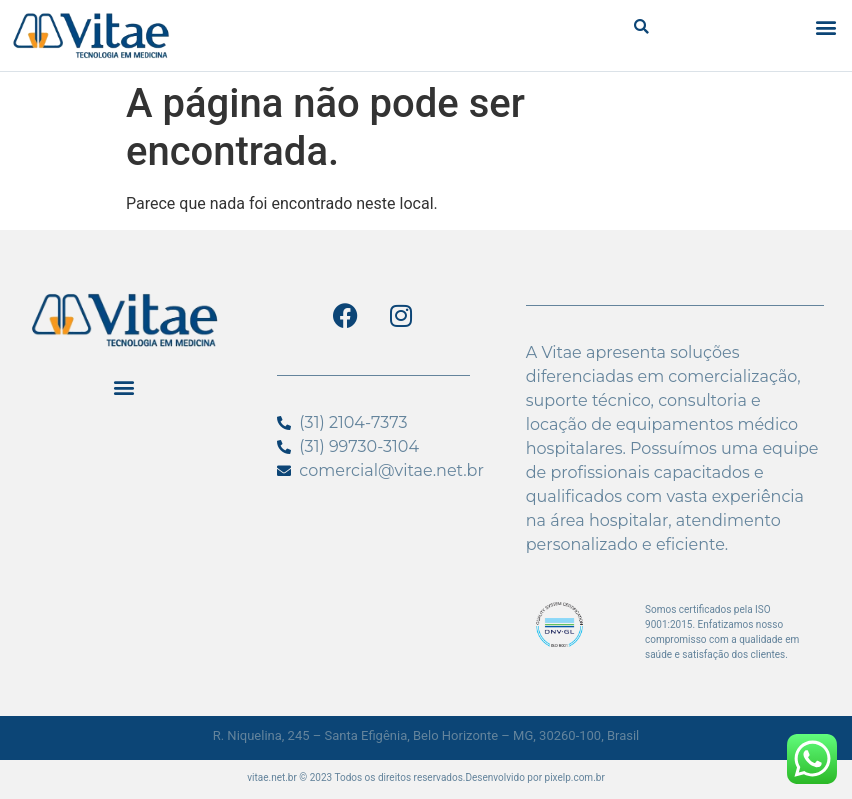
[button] (641, 26)
